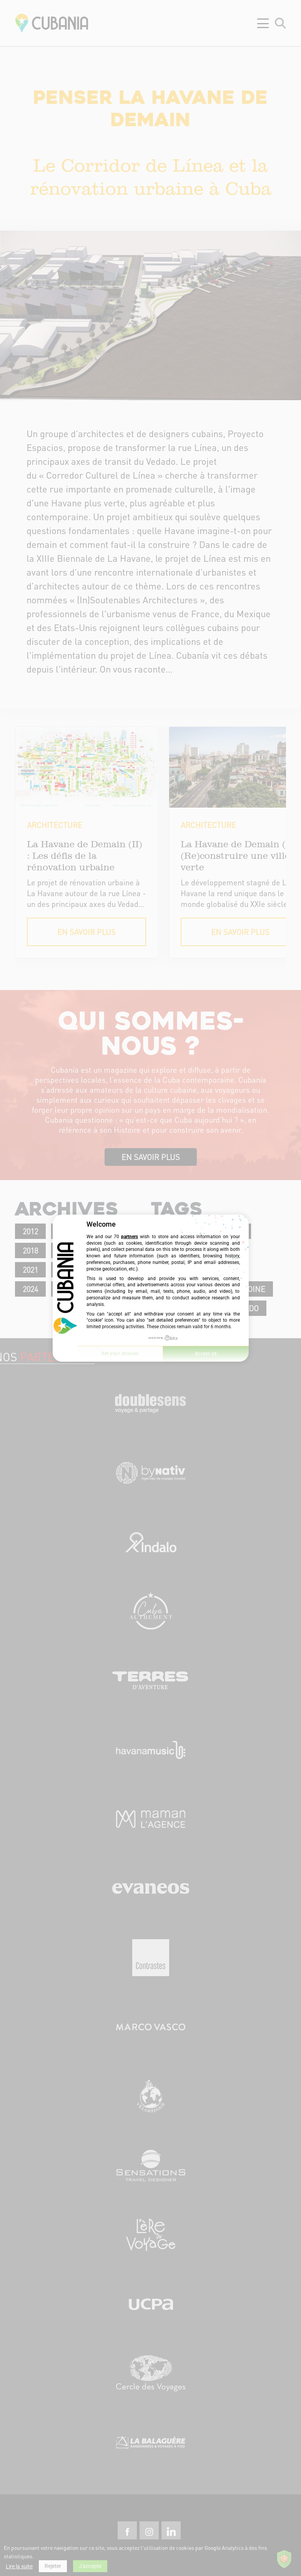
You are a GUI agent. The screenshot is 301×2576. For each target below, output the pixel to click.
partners (129, 1236)
